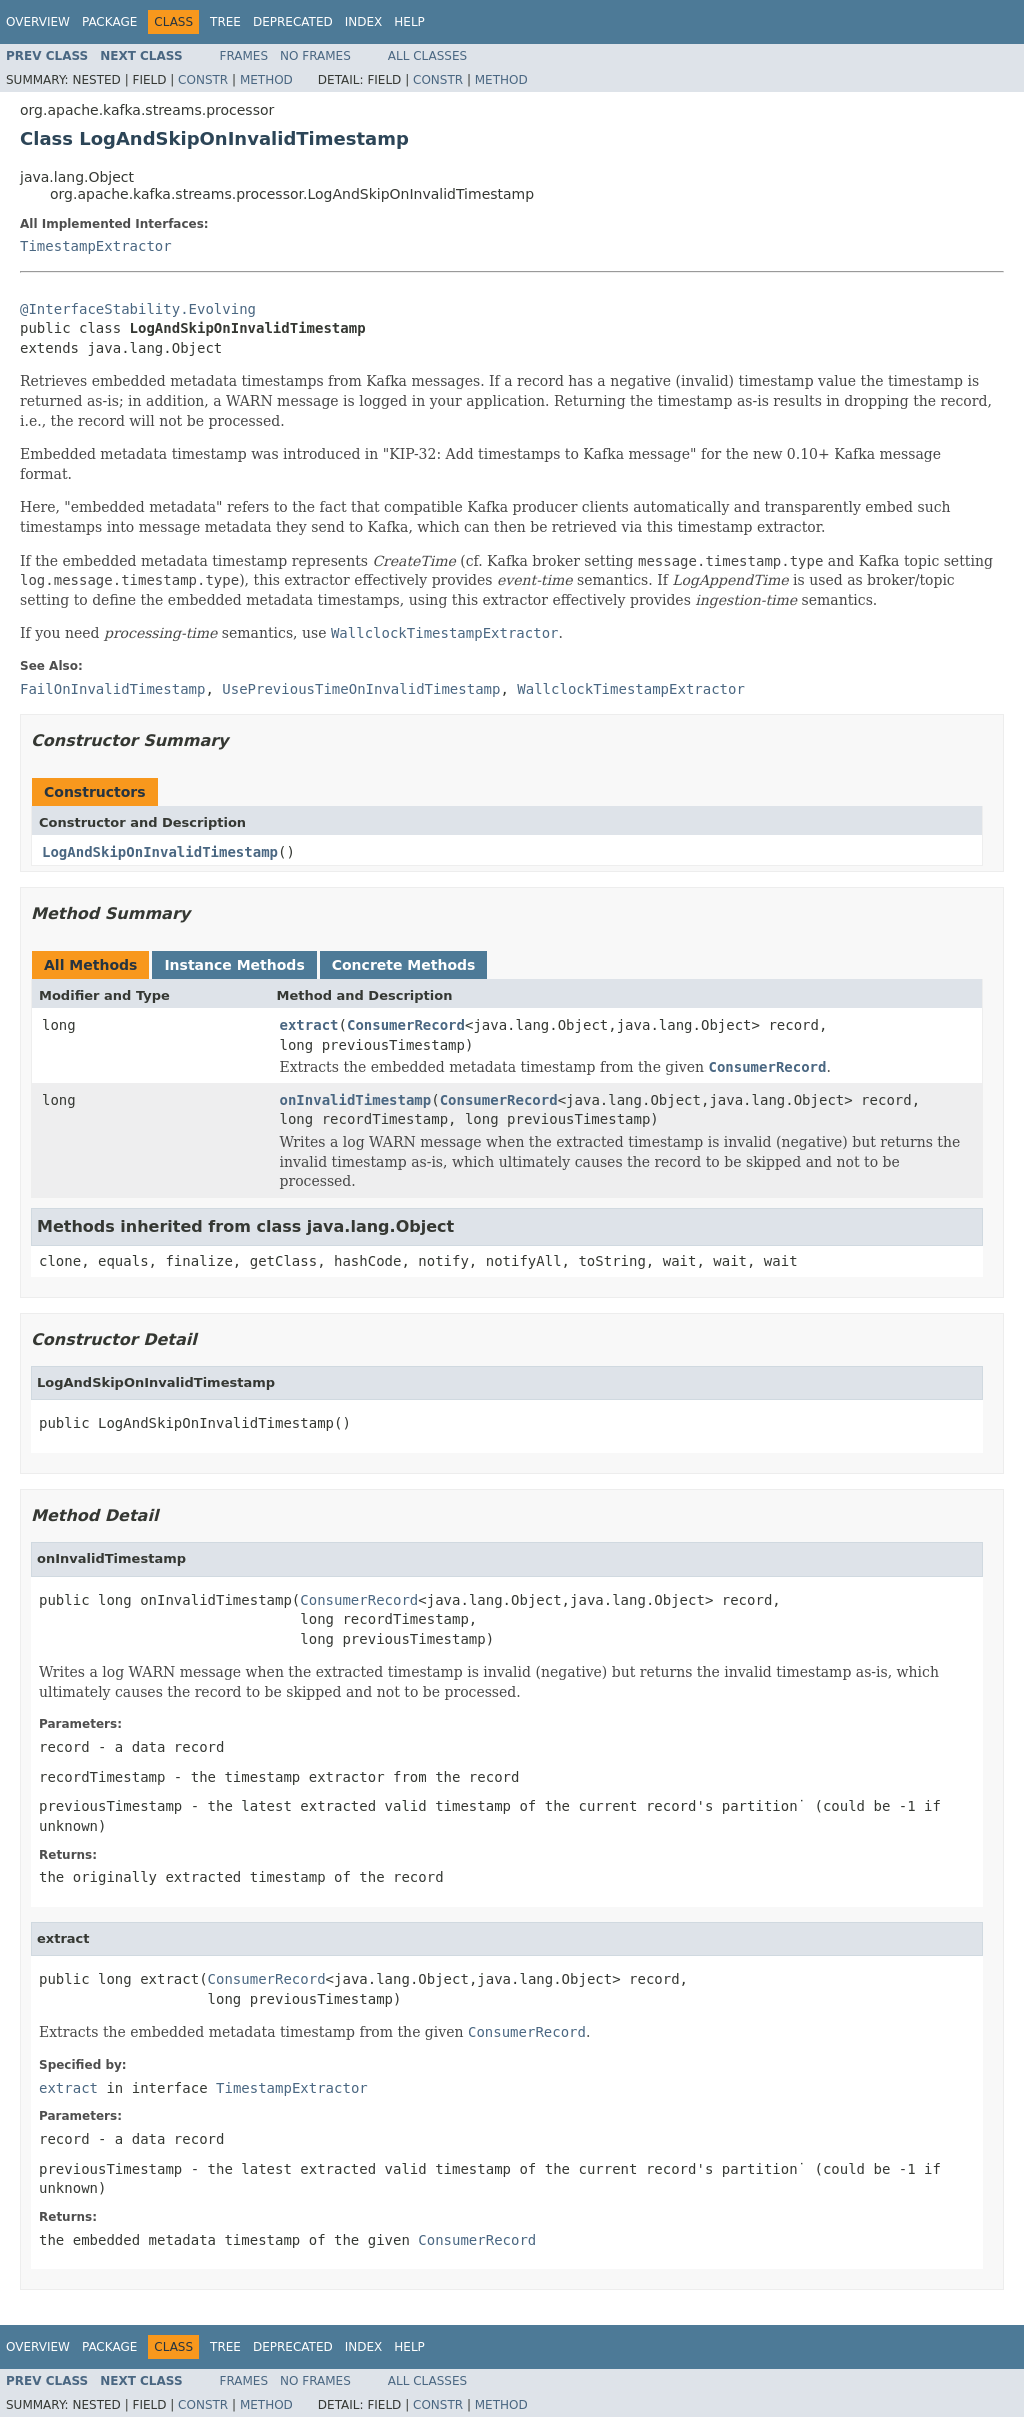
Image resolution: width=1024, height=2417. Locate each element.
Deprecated (293, 22)
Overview (38, 22)
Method (266, 80)
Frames (244, 56)
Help (409, 22)
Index (364, 22)
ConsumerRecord (406, 1025)
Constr (203, 80)
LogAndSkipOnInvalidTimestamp (160, 852)
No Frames (315, 56)
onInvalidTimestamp (356, 1100)
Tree (225, 22)
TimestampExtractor (96, 246)
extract (309, 1025)
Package (109, 22)
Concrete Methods (404, 965)
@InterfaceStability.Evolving (138, 309)
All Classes (427, 56)
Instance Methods (234, 965)
